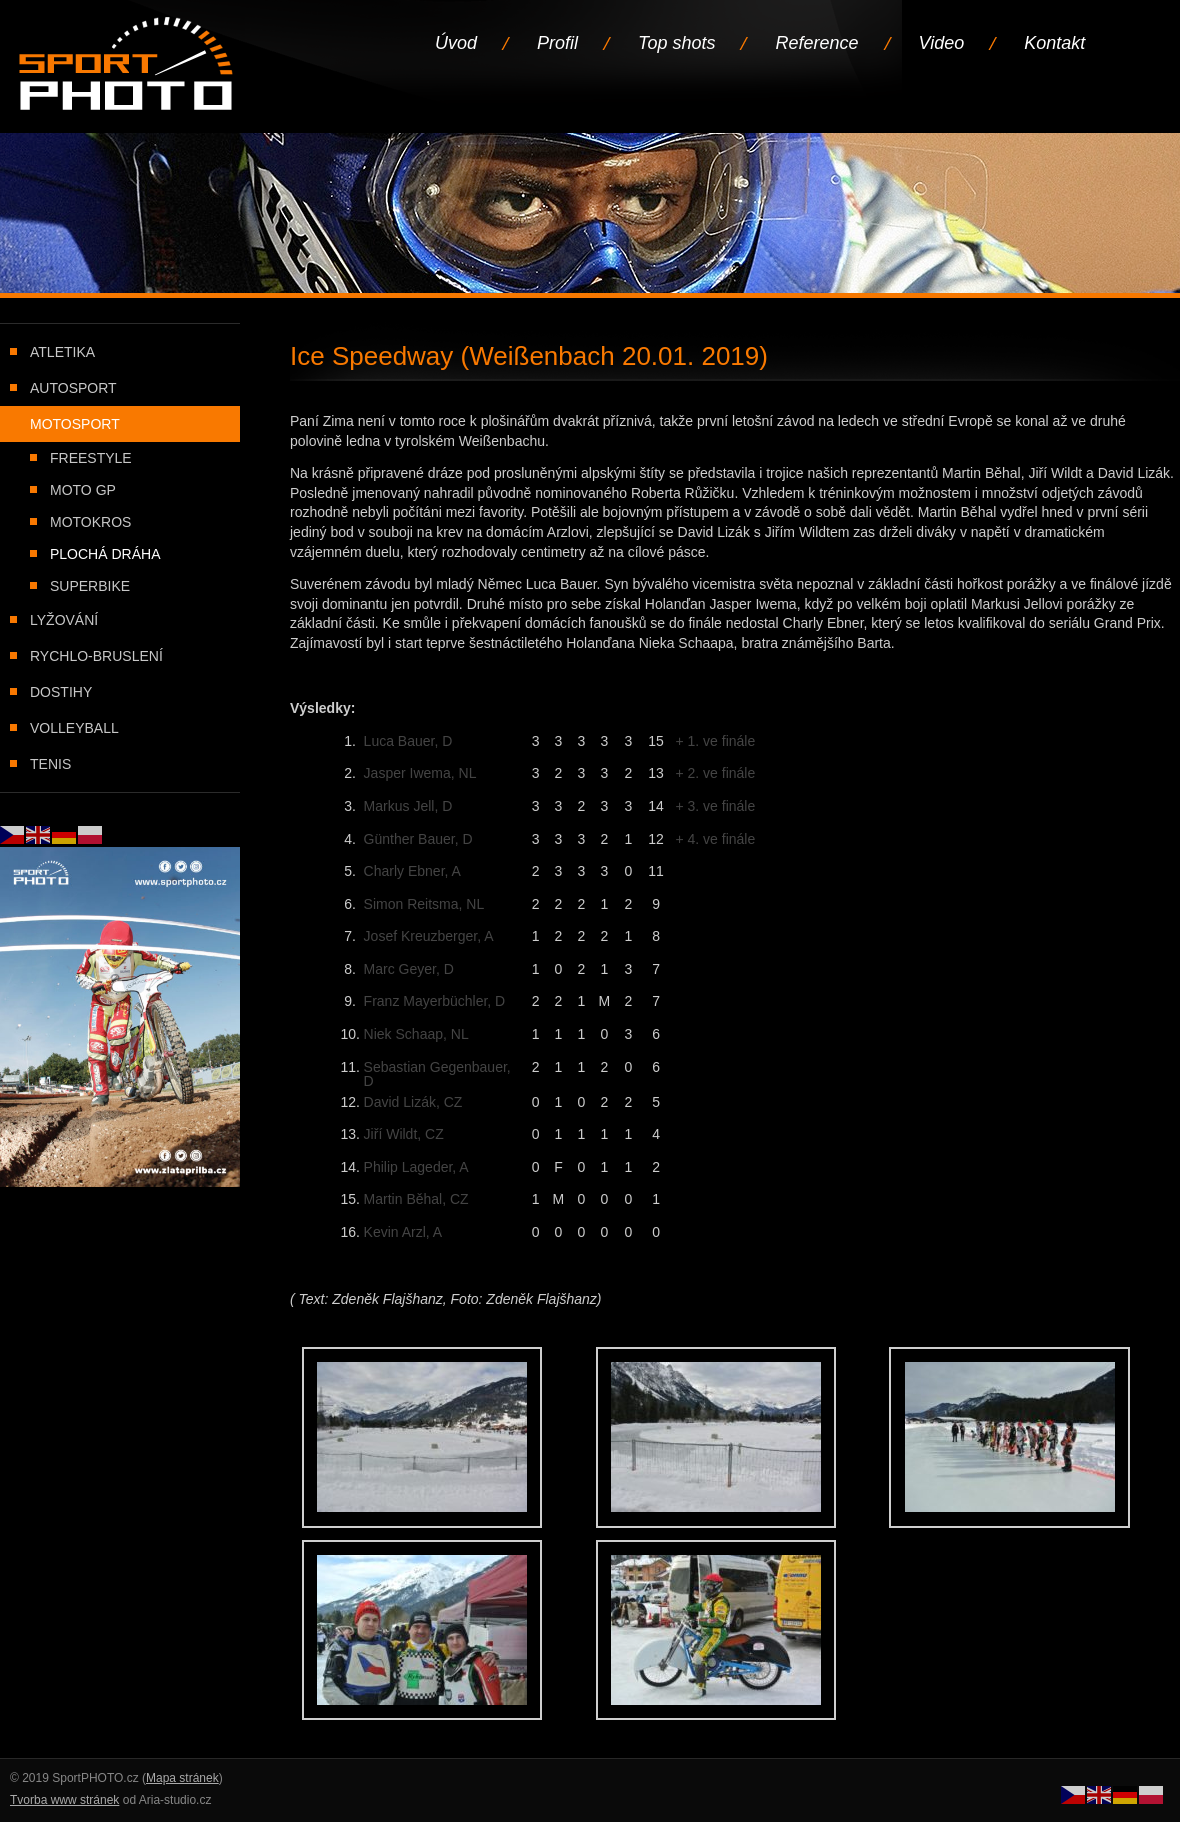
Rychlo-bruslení (96, 656)
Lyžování (64, 620)
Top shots (676, 43)
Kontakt (1054, 43)
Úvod (456, 43)
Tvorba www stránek (64, 1800)
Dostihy (61, 692)
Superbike (90, 586)
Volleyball (74, 728)
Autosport (73, 388)
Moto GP (83, 490)
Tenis (50, 764)
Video (942, 43)
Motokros (90, 522)
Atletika (62, 352)
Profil (557, 43)
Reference (816, 43)
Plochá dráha (105, 554)
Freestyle (91, 458)
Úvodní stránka (127, 65)
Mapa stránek (182, 1778)
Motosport (75, 424)
